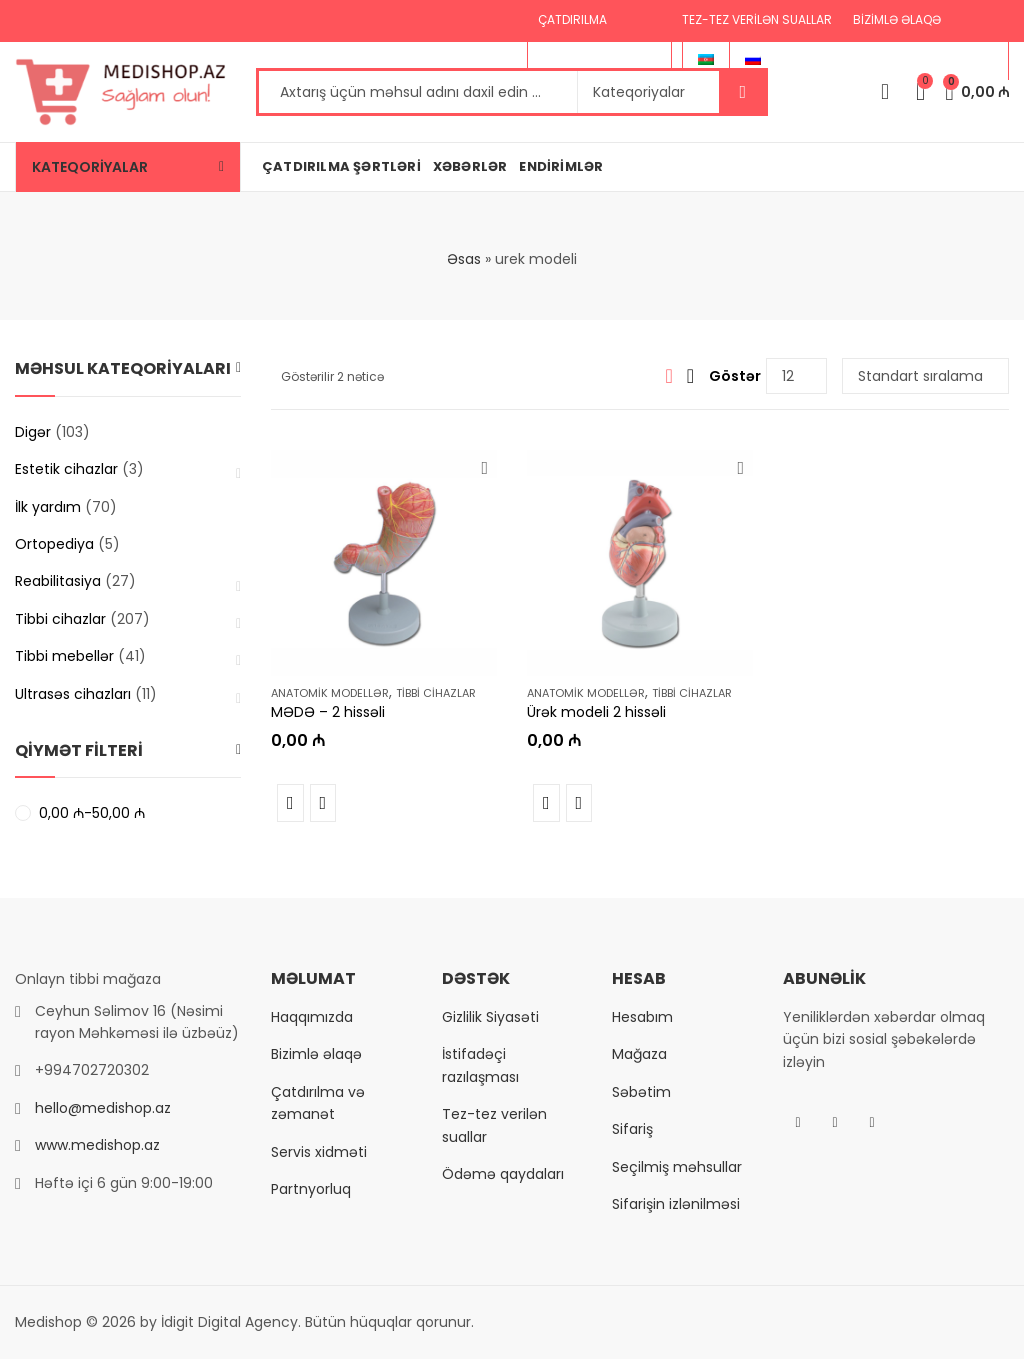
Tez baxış (323, 803)
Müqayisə (290, 803)
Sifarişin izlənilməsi (676, 1204)
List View (690, 376)
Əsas (464, 259)
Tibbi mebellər (64, 656)
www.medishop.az (97, 1145)
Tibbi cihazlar (436, 693)
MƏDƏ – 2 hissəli (328, 713)
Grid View (668, 376)
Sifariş (632, 1129)
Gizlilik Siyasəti (490, 1017)
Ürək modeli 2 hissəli (596, 713)
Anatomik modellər (330, 693)
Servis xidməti (319, 1152)
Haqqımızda (312, 1017)
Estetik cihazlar (66, 469)
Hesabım (642, 1017)
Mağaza (639, 1054)
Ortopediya (54, 544)
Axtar (742, 92)
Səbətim (641, 1092)
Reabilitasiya (58, 581)
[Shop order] (925, 376)
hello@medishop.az (103, 1108)
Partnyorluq (311, 1189)
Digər (33, 432)
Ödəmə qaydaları (503, 1174)
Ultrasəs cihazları (73, 694)
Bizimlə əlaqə (316, 1054)
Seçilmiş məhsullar (677, 1167)
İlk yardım (48, 507)
